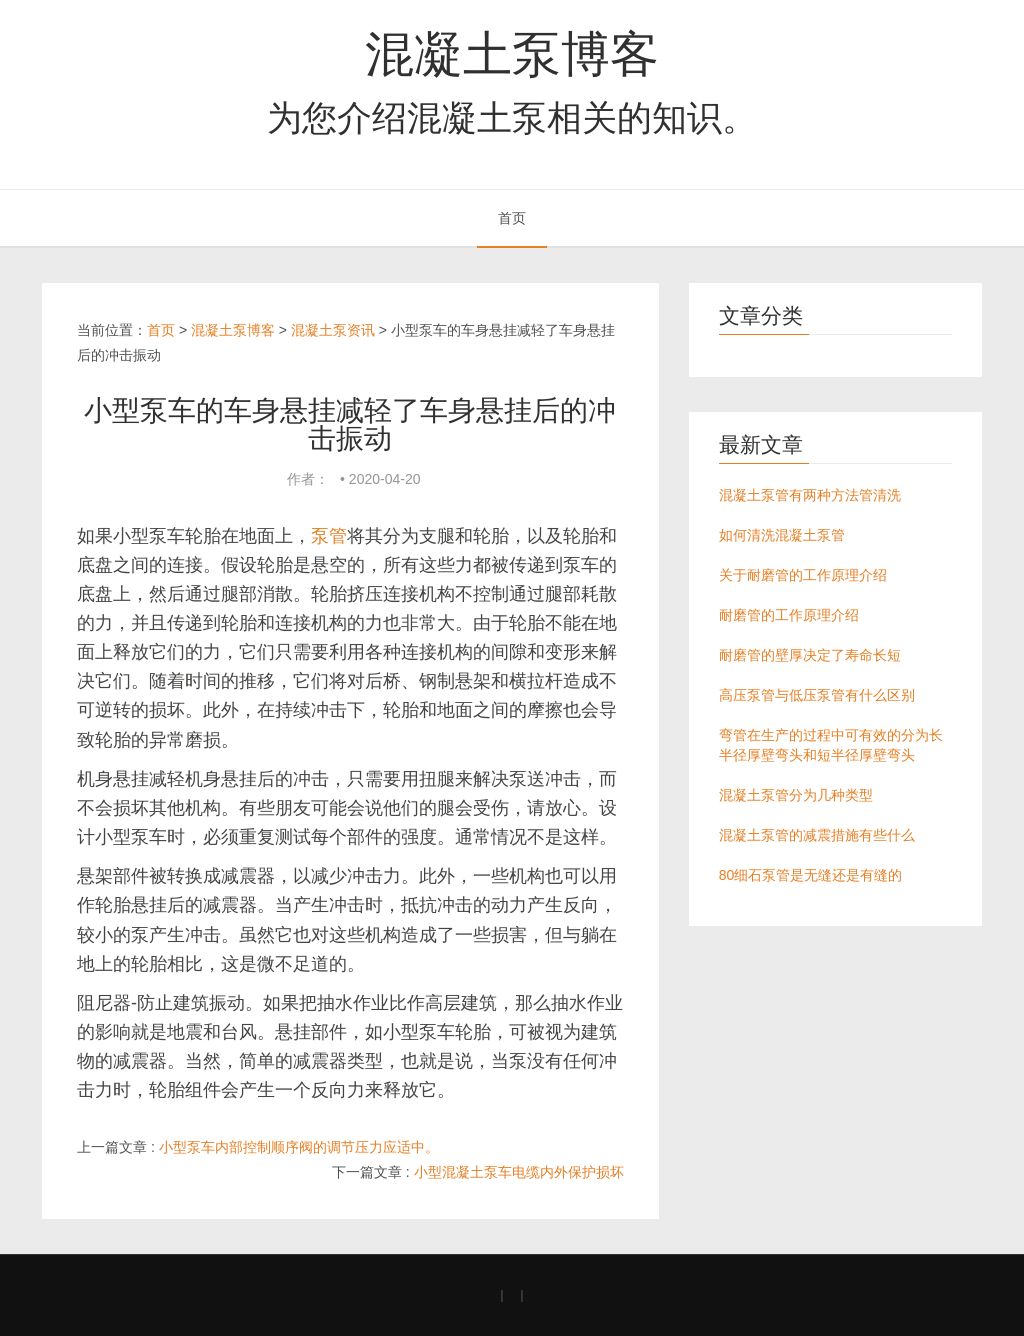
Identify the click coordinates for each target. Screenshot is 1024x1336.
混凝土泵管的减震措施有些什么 (817, 835)
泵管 (329, 536)
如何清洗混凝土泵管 (782, 535)
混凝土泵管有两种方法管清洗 (810, 495)
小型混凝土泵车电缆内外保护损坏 (519, 1172)
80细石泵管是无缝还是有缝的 (811, 875)
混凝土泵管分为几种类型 (796, 795)
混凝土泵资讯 (333, 330)
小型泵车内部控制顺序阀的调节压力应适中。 (299, 1147)
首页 (512, 218)
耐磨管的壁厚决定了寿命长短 (810, 655)
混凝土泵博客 (512, 54)
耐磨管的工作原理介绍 (789, 615)
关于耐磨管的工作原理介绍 (803, 575)
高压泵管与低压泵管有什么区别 (817, 695)
